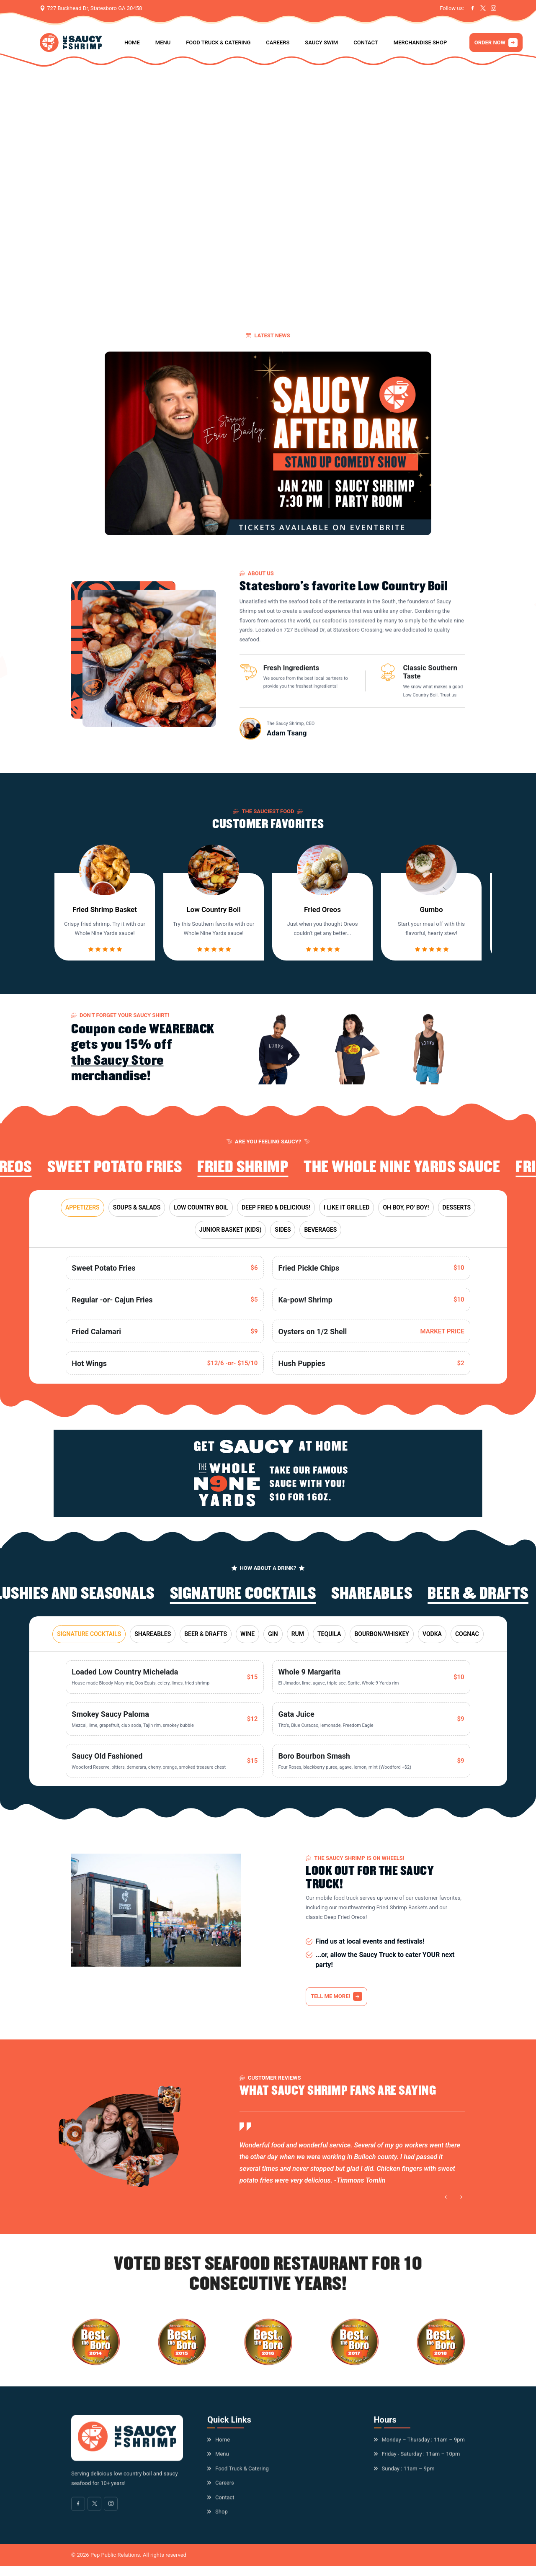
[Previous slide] (448, 2203)
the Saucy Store (117, 1065)
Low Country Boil (213, 916)
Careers (277, 42)
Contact (365, 42)
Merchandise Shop (420, 42)
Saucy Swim (321, 42)
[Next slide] (459, 2203)
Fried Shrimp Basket (104, 916)
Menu (162, 42)
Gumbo (431, 916)
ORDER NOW (496, 42)
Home (132, 42)
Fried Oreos (322, 916)
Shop (221, 2517)
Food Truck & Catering (218, 42)
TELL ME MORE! (336, 1996)
